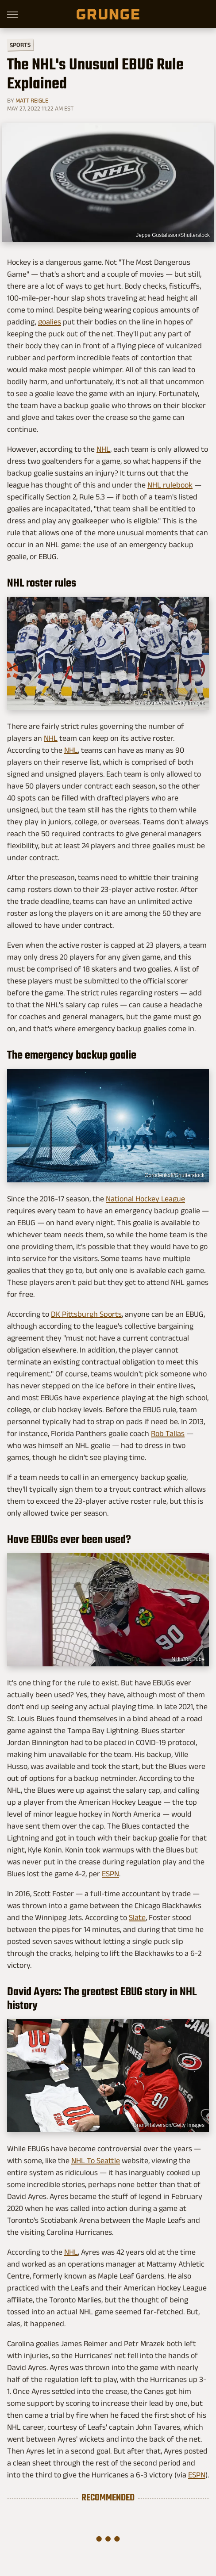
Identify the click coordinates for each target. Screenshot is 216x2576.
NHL (103, 449)
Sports (20, 44)
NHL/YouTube (188, 1659)
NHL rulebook (170, 484)
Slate (137, 1917)
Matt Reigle (31, 100)
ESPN (110, 1873)
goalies (49, 321)
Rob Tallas (168, 1433)
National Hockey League (145, 1198)
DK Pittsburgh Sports (86, 1314)
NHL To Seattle (95, 2160)
